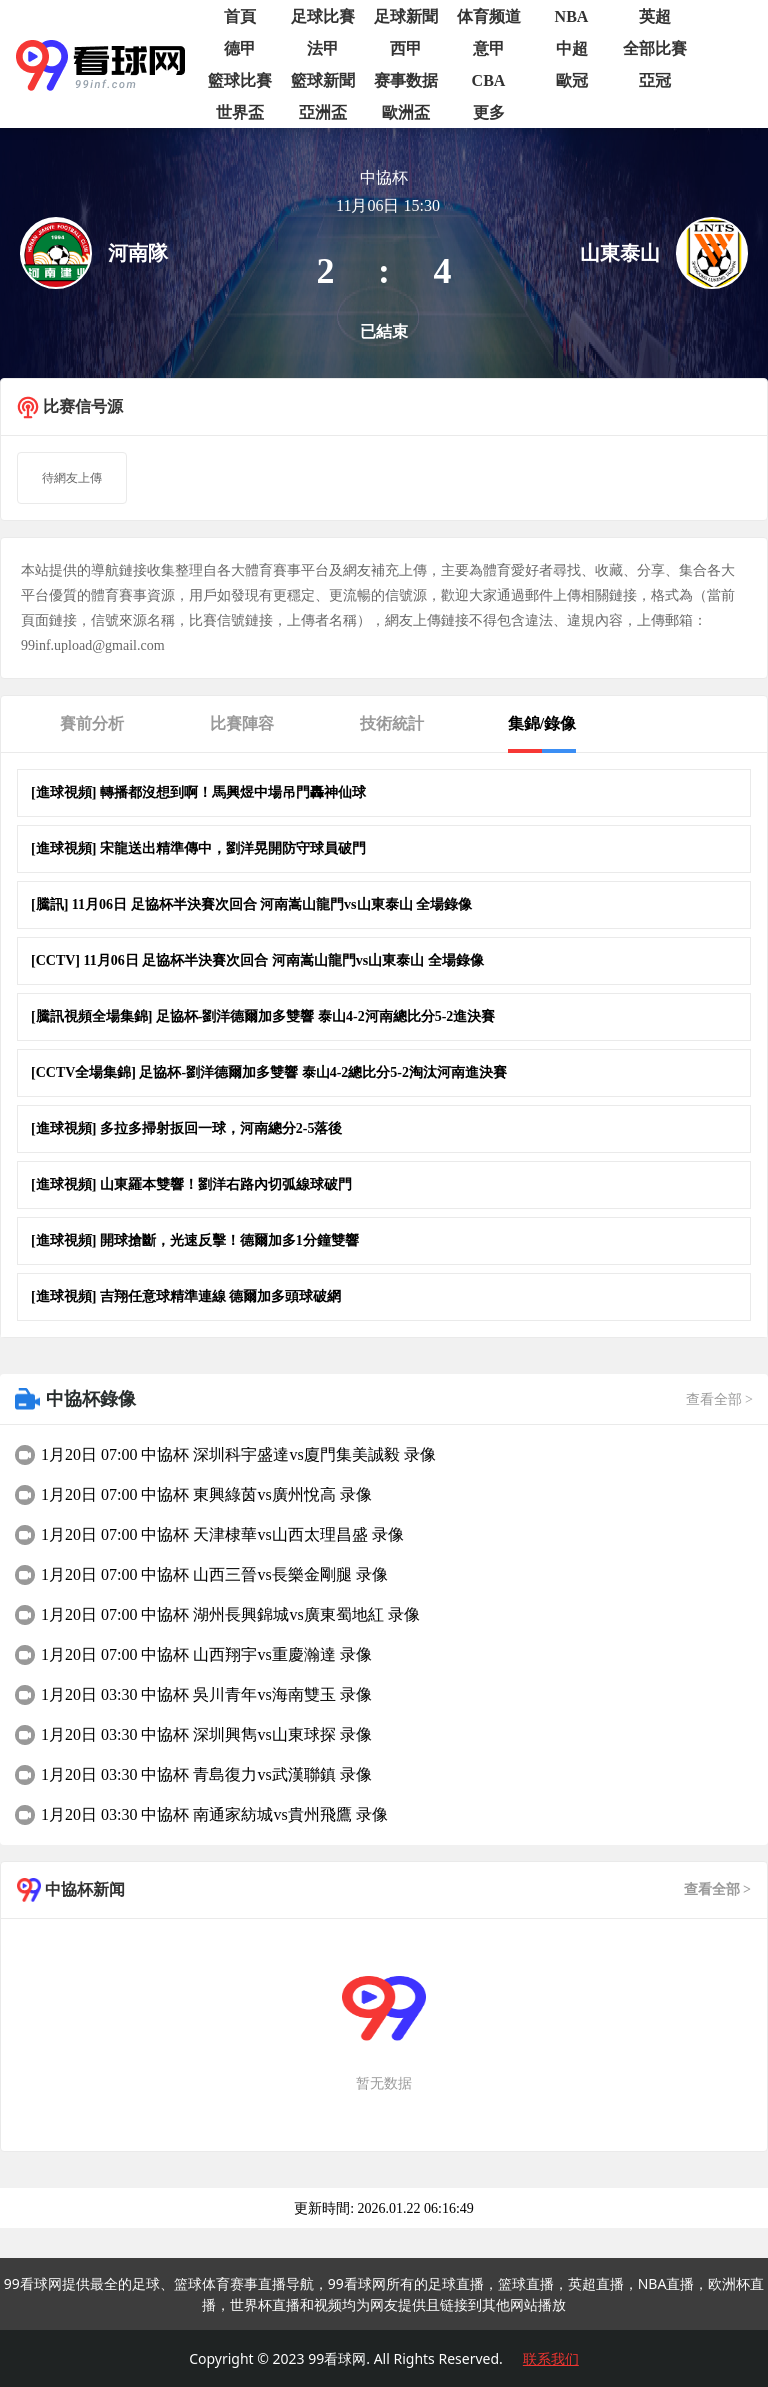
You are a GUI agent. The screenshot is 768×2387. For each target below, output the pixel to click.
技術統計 (392, 723)
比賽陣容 (242, 723)
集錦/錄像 (542, 723)
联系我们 (551, 2358)
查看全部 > (719, 1399)
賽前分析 (92, 723)
